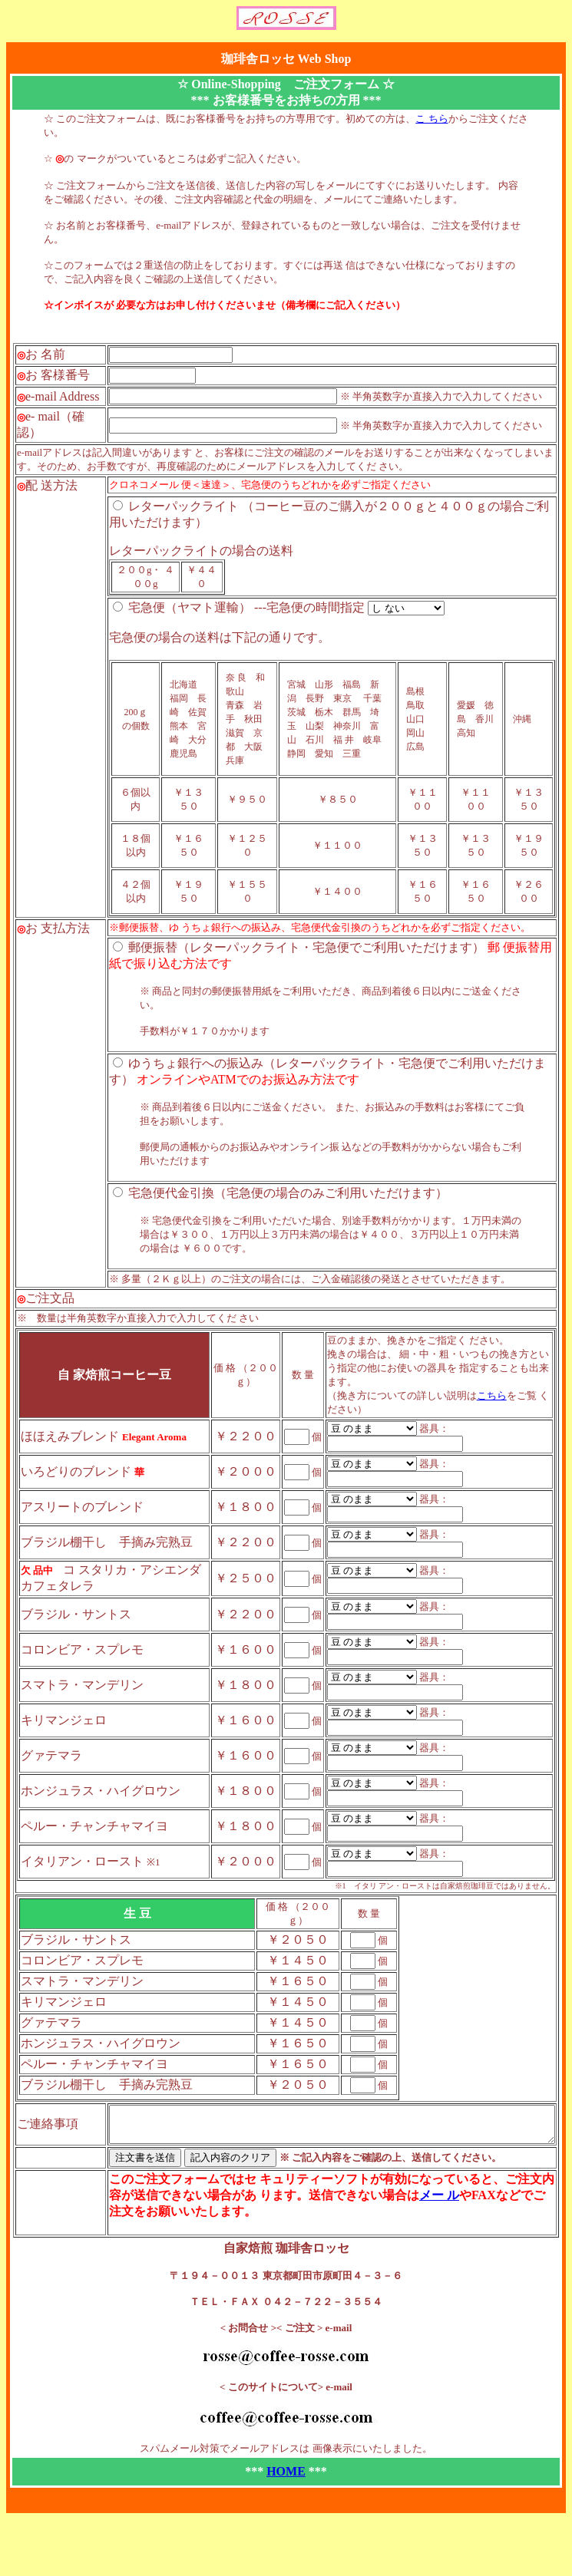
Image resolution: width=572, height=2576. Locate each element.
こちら (496, 1439)
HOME (289, 2521)
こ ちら (431, 118)
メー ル (342, 2245)
